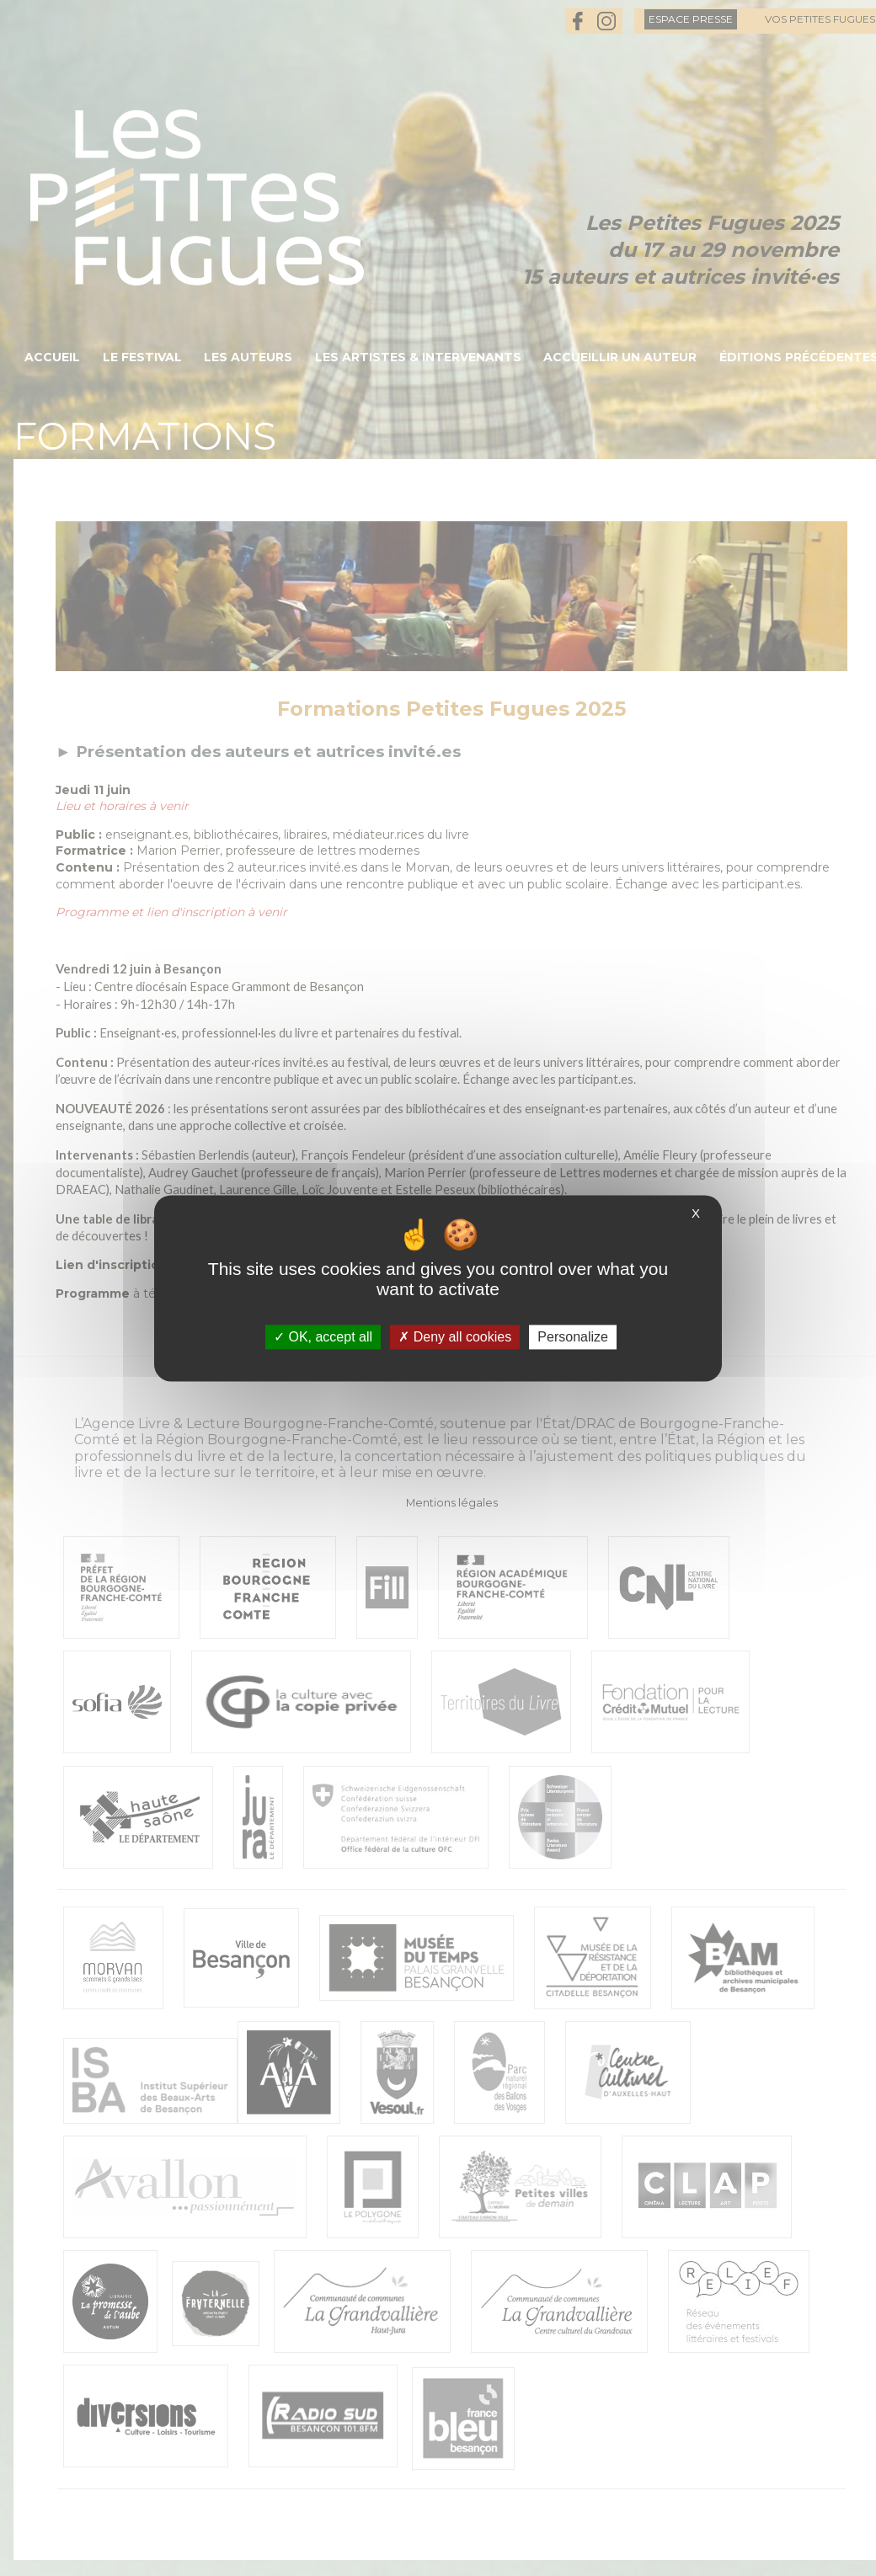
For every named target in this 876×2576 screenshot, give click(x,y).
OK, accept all (323, 1337)
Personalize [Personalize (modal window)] (572, 1337)
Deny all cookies (454, 1337)
